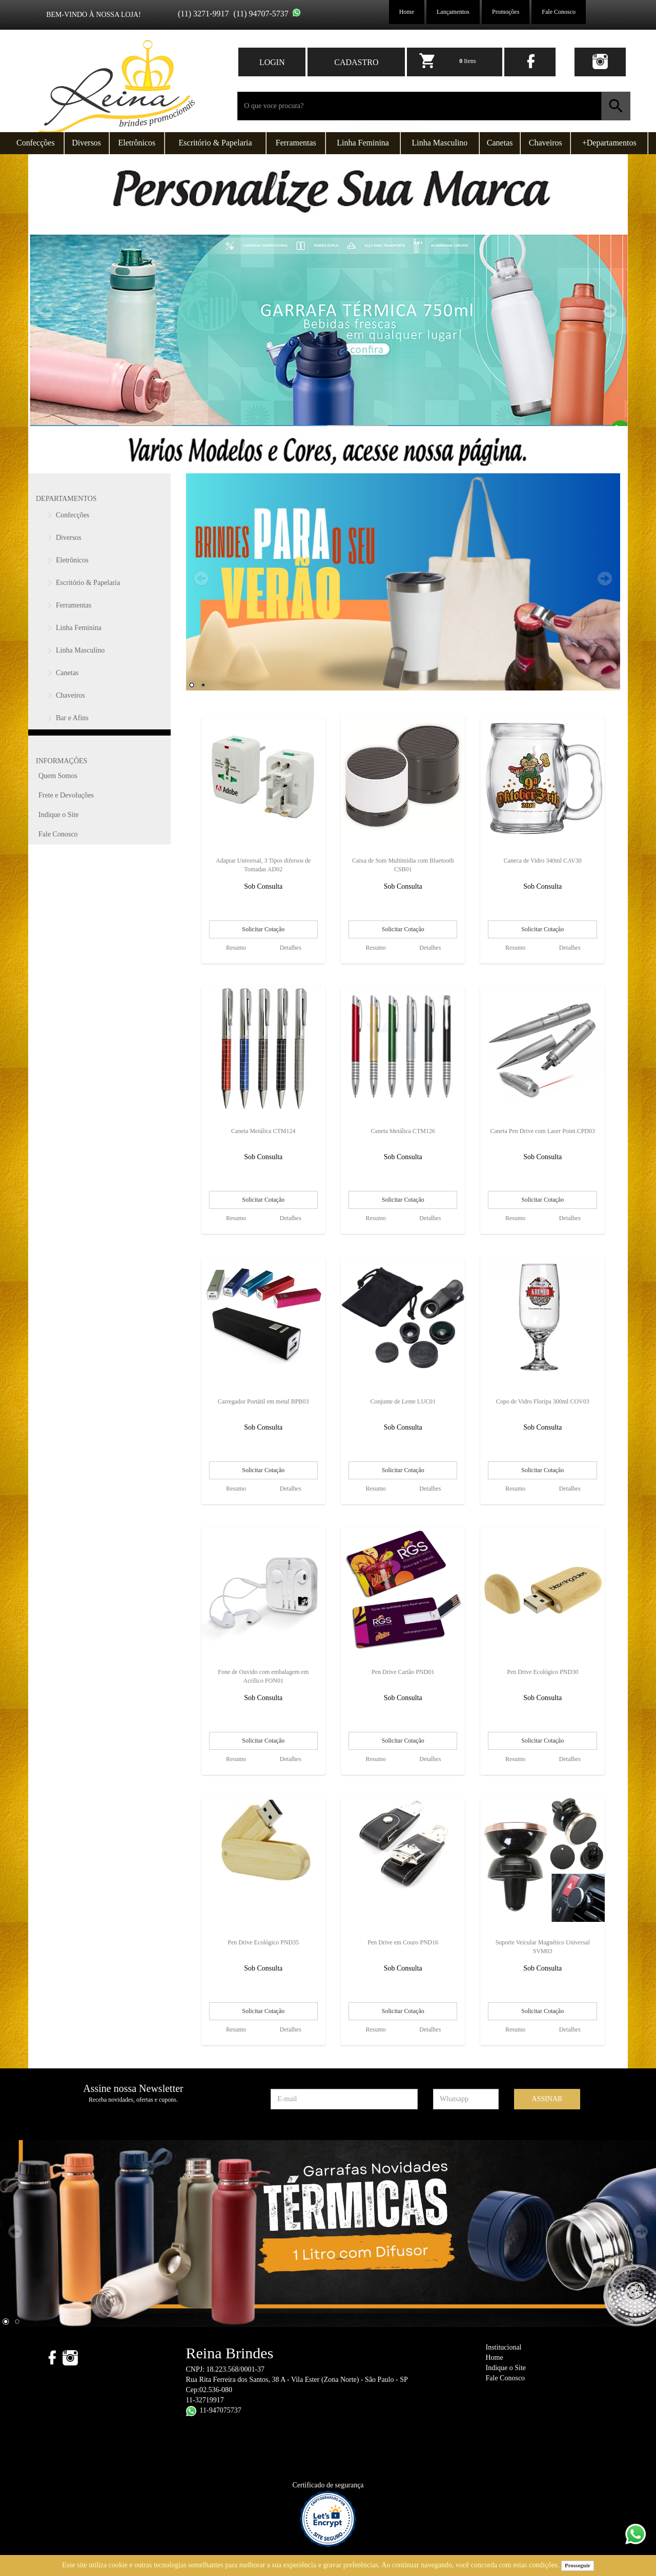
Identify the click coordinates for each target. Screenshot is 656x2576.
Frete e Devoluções (66, 795)
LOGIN (272, 62)
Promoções (505, 11)
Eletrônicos (136, 142)
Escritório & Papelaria (215, 142)
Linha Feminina (363, 142)
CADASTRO (356, 62)
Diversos (86, 142)
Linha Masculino (440, 142)
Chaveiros (545, 142)
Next (604, 579)
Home (406, 11)
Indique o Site (58, 815)
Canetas (500, 142)
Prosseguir (577, 2565)
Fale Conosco (559, 11)
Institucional (504, 2347)
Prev (201, 579)
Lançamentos (453, 11)
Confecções (35, 142)
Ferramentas (296, 142)
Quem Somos (57, 776)
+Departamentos (609, 142)
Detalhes (290, 947)
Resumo (236, 947)
